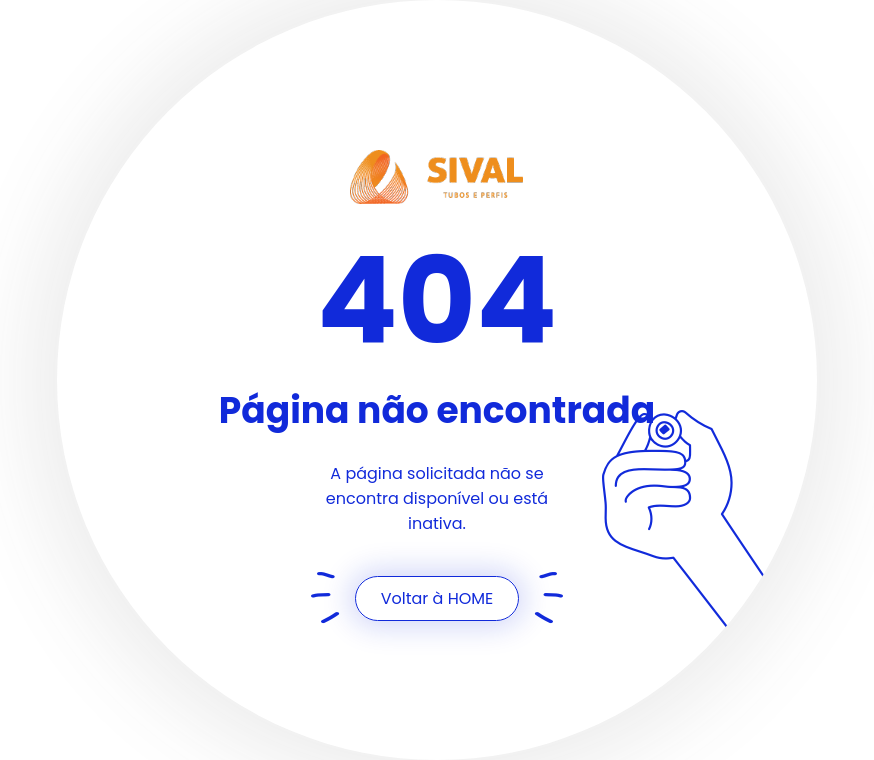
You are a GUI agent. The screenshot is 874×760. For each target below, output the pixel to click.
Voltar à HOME (437, 598)
